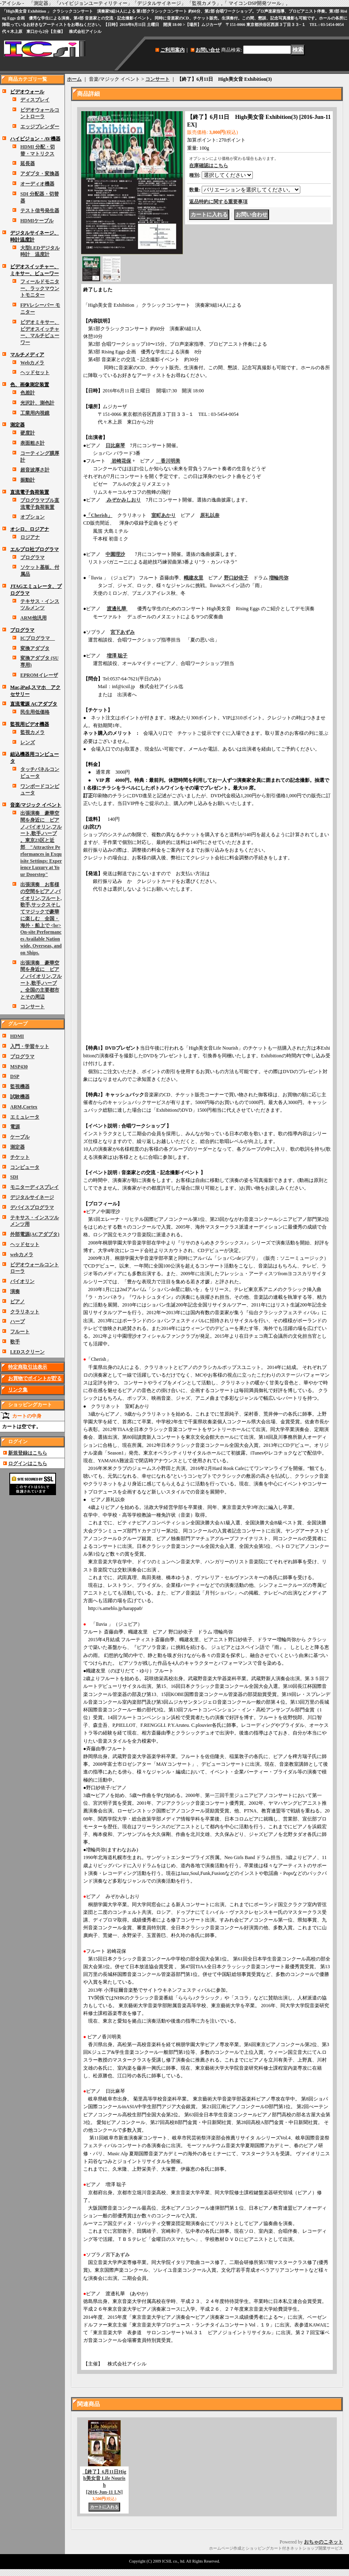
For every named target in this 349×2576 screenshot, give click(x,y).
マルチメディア (27, 354)
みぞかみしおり (123, 500)
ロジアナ (30, 537)
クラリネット (24, 1312)
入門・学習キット (29, 1046)
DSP (14, 1076)
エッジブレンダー (39, 126)
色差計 (27, 393)
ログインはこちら (27, 1463)
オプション (32, 517)
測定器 (17, 425)
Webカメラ (32, 363)
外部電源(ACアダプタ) (34, 1234)
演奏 (15, 1291)
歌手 (15, 1342)
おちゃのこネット (323, 2542)
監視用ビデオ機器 (29, 724)
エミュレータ (24, 1117)
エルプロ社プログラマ (34, 549)
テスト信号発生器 (39, 210)
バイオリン (22, 1281)
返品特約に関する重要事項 (218, 201)
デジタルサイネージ (32, 1197)
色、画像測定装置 (29, 384)
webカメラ (21, 1254)
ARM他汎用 (33, 618)
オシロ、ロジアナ (29, 529)
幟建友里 (193, 578)
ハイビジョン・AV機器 (35, 139)
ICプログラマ (37, 638)
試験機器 (20, 1097)
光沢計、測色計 (37, 403)
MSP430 (19, 1067)
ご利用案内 (172, 50)
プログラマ (32, 557)
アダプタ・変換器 (39, 173)
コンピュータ (24, 1167)
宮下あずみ (122, 632)
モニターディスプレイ (34, 1187)
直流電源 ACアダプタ (33, 704)
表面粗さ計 (32, 443)
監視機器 (20, 1086)
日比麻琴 (115, 445)
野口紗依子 (236, 578)
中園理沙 (115, 554)
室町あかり (163, 515)
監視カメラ (32, 732)
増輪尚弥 (279, 578)
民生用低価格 (35, 712)
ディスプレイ (35, 100)
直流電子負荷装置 (29, 492)
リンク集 (18, 1389)
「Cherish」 (99, 515)
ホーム (74, 79)
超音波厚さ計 (35, 470)
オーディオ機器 (37, 184)
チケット (20, 1157)
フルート (20, 1331)
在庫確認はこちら (208, 165)
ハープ (17, 1321)
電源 (15, 1127)
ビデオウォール (27, 92)
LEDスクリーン (27, 1352)
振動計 (27, 480)
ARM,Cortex (23, 1107)
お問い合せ (208, 50)
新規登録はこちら (27, 1453)
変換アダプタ (35, 648)
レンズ (27, 742)
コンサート (32, 1006)
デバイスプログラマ (32, 1207)
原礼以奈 (210, 515)
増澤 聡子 (117, 656)
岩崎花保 (120, 461)
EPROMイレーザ (39, 675)
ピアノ (17, 1301)
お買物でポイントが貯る (35, 1378)
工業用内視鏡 (35, 413)
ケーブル (20, 1137)
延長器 (27, 163)
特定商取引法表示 (27, 1367)
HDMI (17, 1036)
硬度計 (27, 433)
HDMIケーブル (37, 221)
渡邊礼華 (117, 608)
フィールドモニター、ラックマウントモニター (39, 288)
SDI (14, 1177)
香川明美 (168, 461)
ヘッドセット (35, 372)
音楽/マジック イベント (35, 805)
